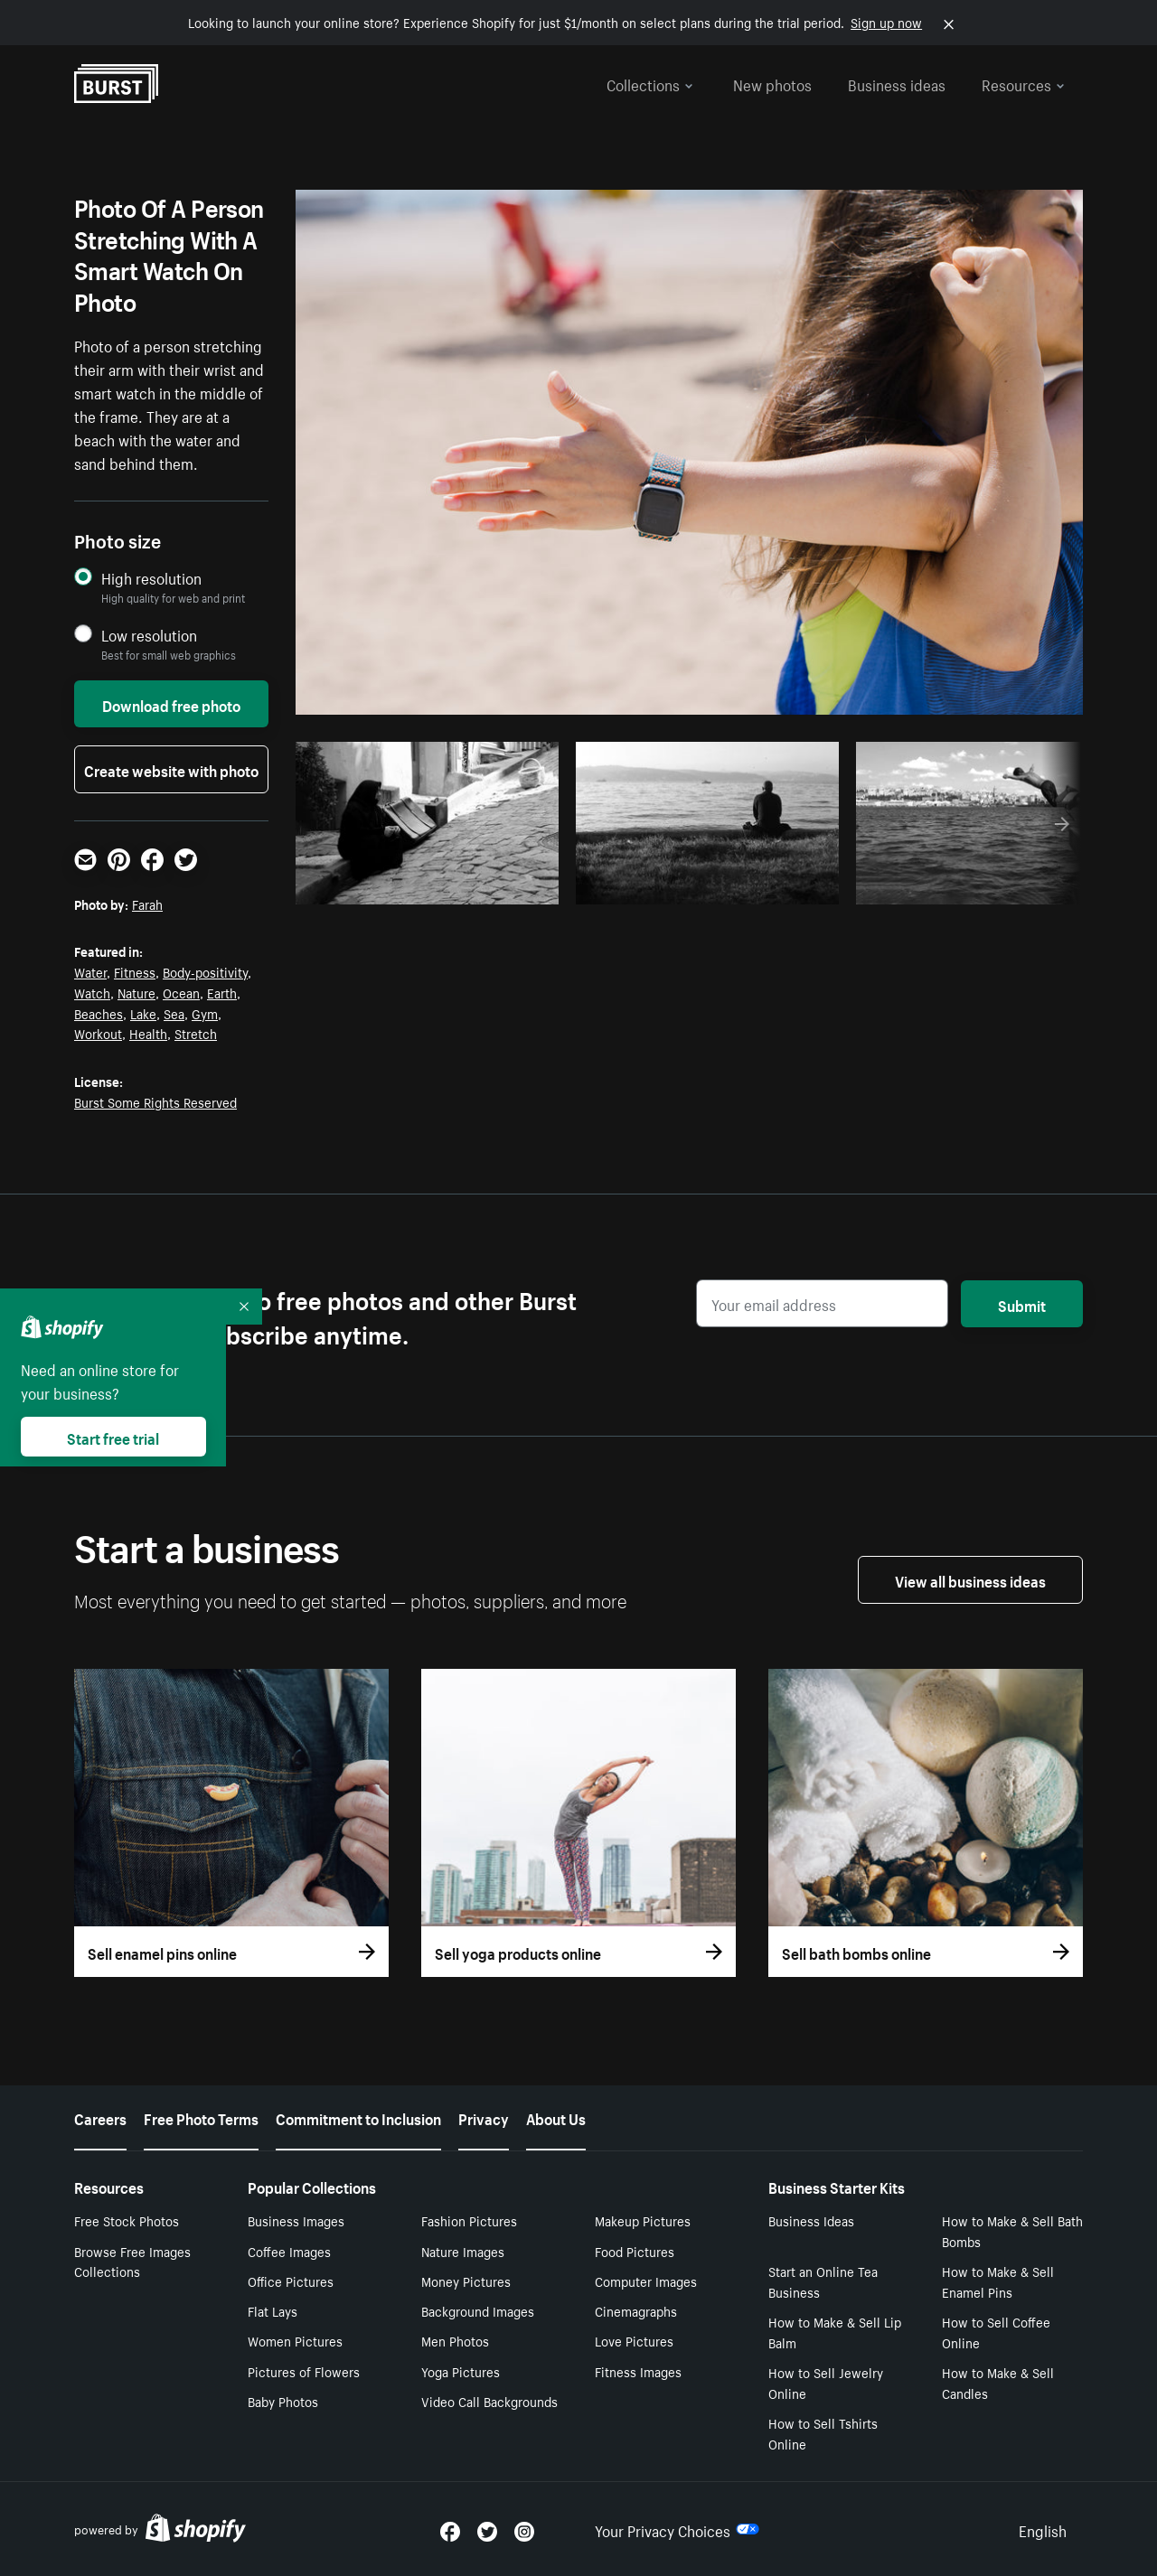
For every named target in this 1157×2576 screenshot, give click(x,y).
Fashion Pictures (469, 2220)
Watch (92, 992)
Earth (222, 992)
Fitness (134, 971)
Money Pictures (466, 2280)
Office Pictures (291, 2280)
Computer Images (646, 2280)
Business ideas (896, 83)
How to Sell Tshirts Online (823, 2432)
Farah (147, 903)
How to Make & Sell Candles (998, 2382)
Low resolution (149, 634)
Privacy (483, 2117)
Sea (174, 1013)
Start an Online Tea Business (823, 2281)
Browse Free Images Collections (132, 2261)
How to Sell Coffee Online (996, 2331)
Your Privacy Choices (677, 2529)
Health (148, 1033)
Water (90, 971)
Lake (143, 1013)
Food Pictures (634, 2251)
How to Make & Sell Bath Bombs (1012, 2230)
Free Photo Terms (201, 2117)
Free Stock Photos (126, 2220)
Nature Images (462, 2251)
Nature (136, 992)
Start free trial (113, 1436)
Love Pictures (634, 2340)
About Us (556, 2117)
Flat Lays (272, 2310)
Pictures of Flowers (304, 2371)
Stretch (195, 1033)
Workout (98, 1033)
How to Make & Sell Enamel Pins (998, 2281)
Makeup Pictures (643, 2220)
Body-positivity (205, 971)
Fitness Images (638, 2371)
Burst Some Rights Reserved (155, 1101)
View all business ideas (970, 1579)
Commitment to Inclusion (358, 2117)
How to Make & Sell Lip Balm (834, 2331)
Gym (205, 1013)
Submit (1022, 1304)
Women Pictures (295, 2340)
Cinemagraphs (636, 2310)
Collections (650, 83)
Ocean (181, 992)
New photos (772, 83)
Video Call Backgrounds (489, 2401)
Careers (100, 2117)
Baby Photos (283, 2401)
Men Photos (455, 2340)
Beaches (98, 1013)
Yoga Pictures (460, 2371)
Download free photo (171, 704)
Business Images (296, 2220)
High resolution (151, 577)
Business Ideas (811, 2220)
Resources (1023, 83)
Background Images (477, 2310)
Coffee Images (289, 2251)
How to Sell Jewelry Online (825, 2382)
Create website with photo (171, 769)
